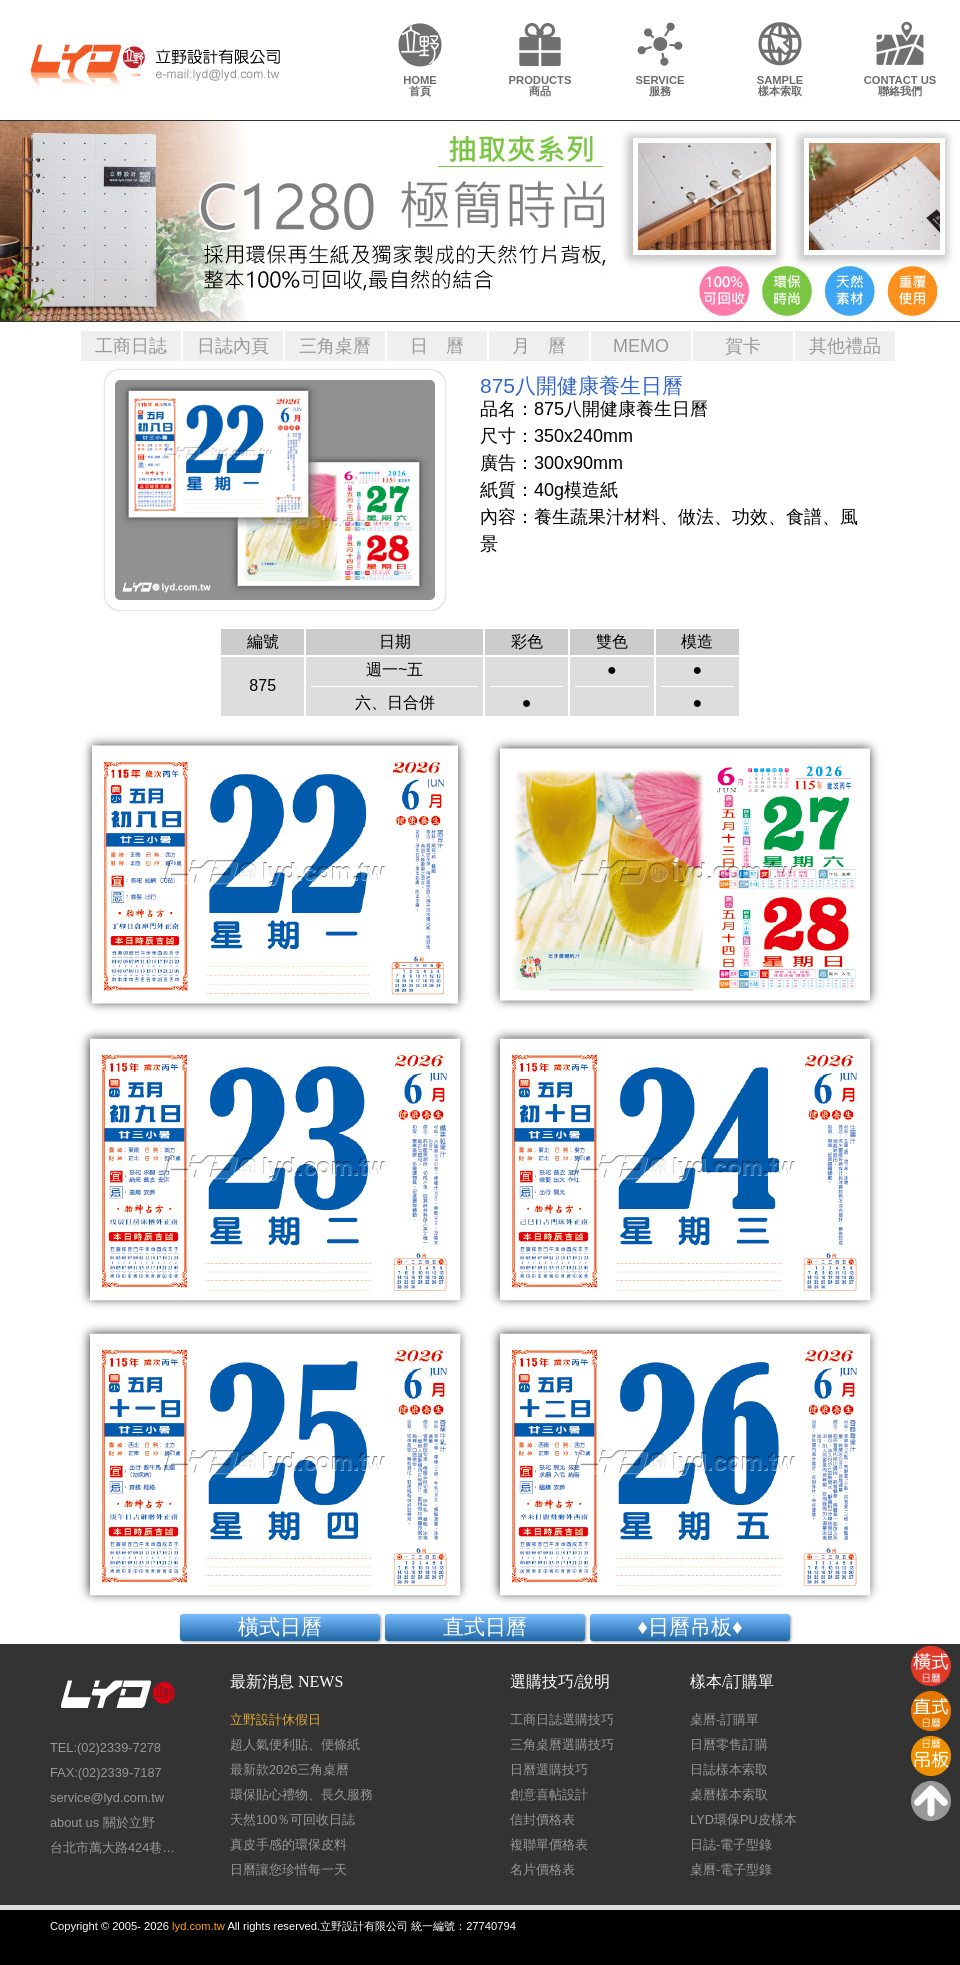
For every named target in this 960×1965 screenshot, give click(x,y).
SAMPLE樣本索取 (780, 85)
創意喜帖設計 (549, 1794)
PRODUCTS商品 (540, 85)
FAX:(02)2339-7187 (106, 1772)
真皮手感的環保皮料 (288, 1844)
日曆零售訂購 (729, 1744)
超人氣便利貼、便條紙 (295, 1744)
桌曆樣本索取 (729, 1794)
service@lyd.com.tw (107, 1797)
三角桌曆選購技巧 (562, 1744)
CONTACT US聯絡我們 (900, 85)
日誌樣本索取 (729, 1769)
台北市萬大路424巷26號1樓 (115, 1847)
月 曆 (539, 346)
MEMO (641, 346)
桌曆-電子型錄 (731, 1869)
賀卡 (743, 346)
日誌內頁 (233, 346)
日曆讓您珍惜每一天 (288, 1869)
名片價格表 (542, 1869)
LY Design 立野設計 (155, 62)
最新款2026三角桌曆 (289, 1769)
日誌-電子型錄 (731, 1844)
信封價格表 (542, 1819)
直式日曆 (485, 1626)
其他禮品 (845, 346)
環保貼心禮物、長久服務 (301, 1794)
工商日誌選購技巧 (562, 1719)
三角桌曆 (335, 346)
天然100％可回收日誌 (292, 1819)
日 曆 (437, 346)
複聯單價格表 (549, 1844)
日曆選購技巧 (549, 1769)
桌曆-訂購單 (724, 1719)
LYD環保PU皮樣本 (743, 1819)
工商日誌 (131, 346)
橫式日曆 (280, 1626)
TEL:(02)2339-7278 (105, 1747)
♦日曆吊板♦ (689, 1626)
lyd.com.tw (198, 1926)
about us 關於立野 (102, 1822)
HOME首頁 (420, 85)
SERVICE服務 (660, 85)
